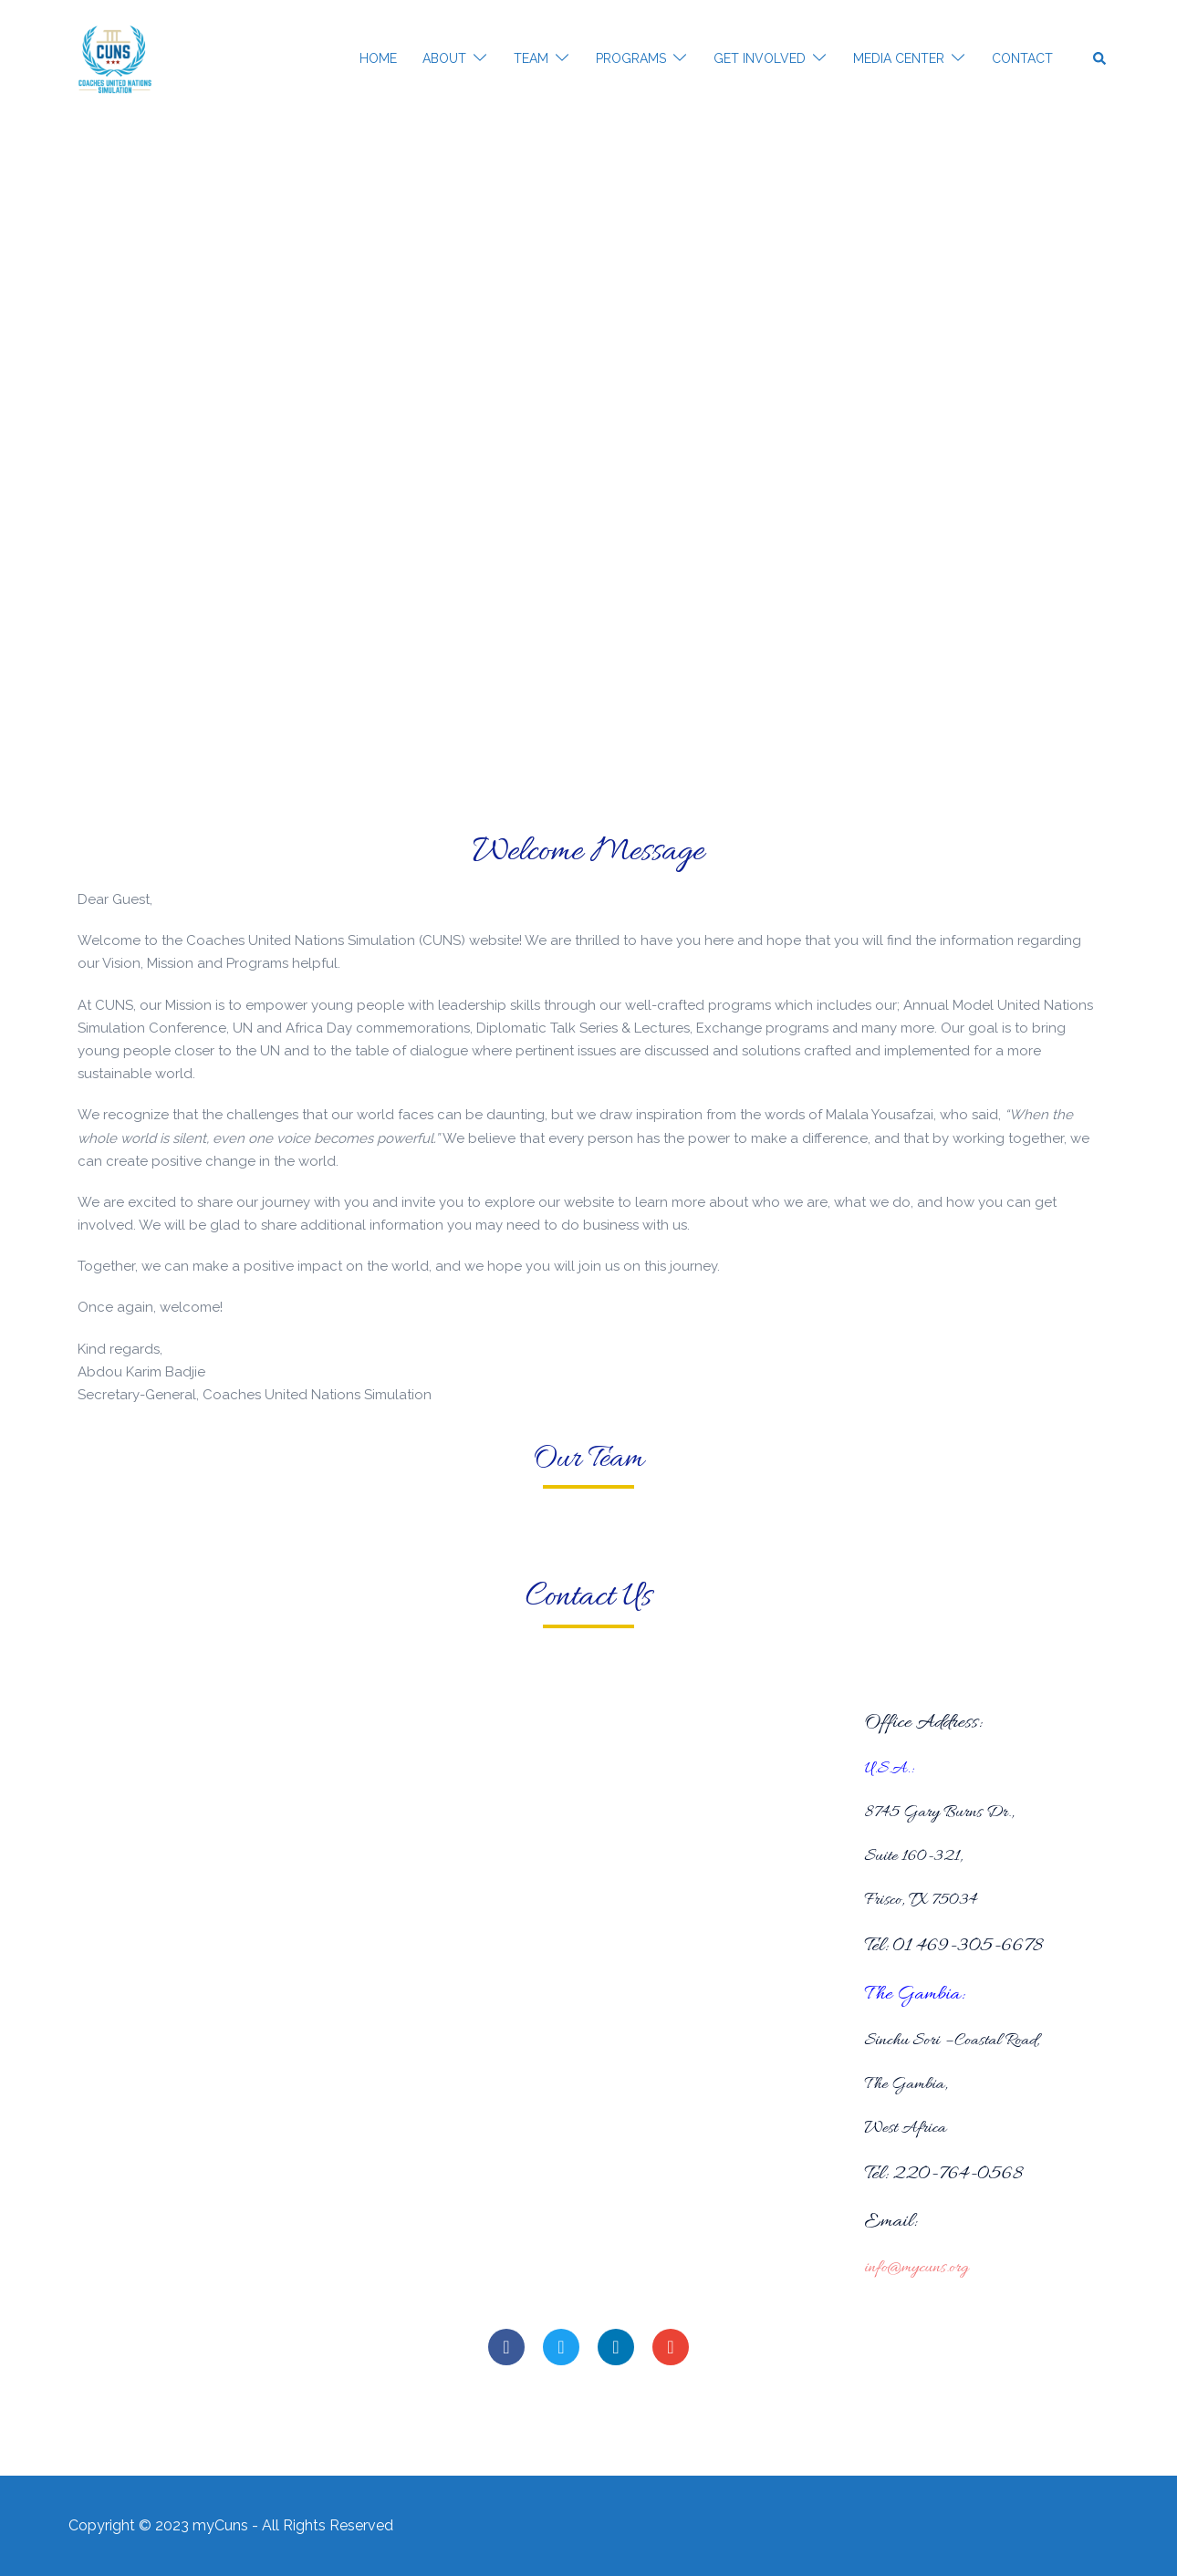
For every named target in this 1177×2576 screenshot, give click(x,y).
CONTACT (1022, 58)
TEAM (531, 58)
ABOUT (444, 58)
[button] (1100, 59)
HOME (378, 58)
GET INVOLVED (759, 58)
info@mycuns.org (917, 2268)
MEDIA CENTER (898, 58)
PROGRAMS (631, 58)
